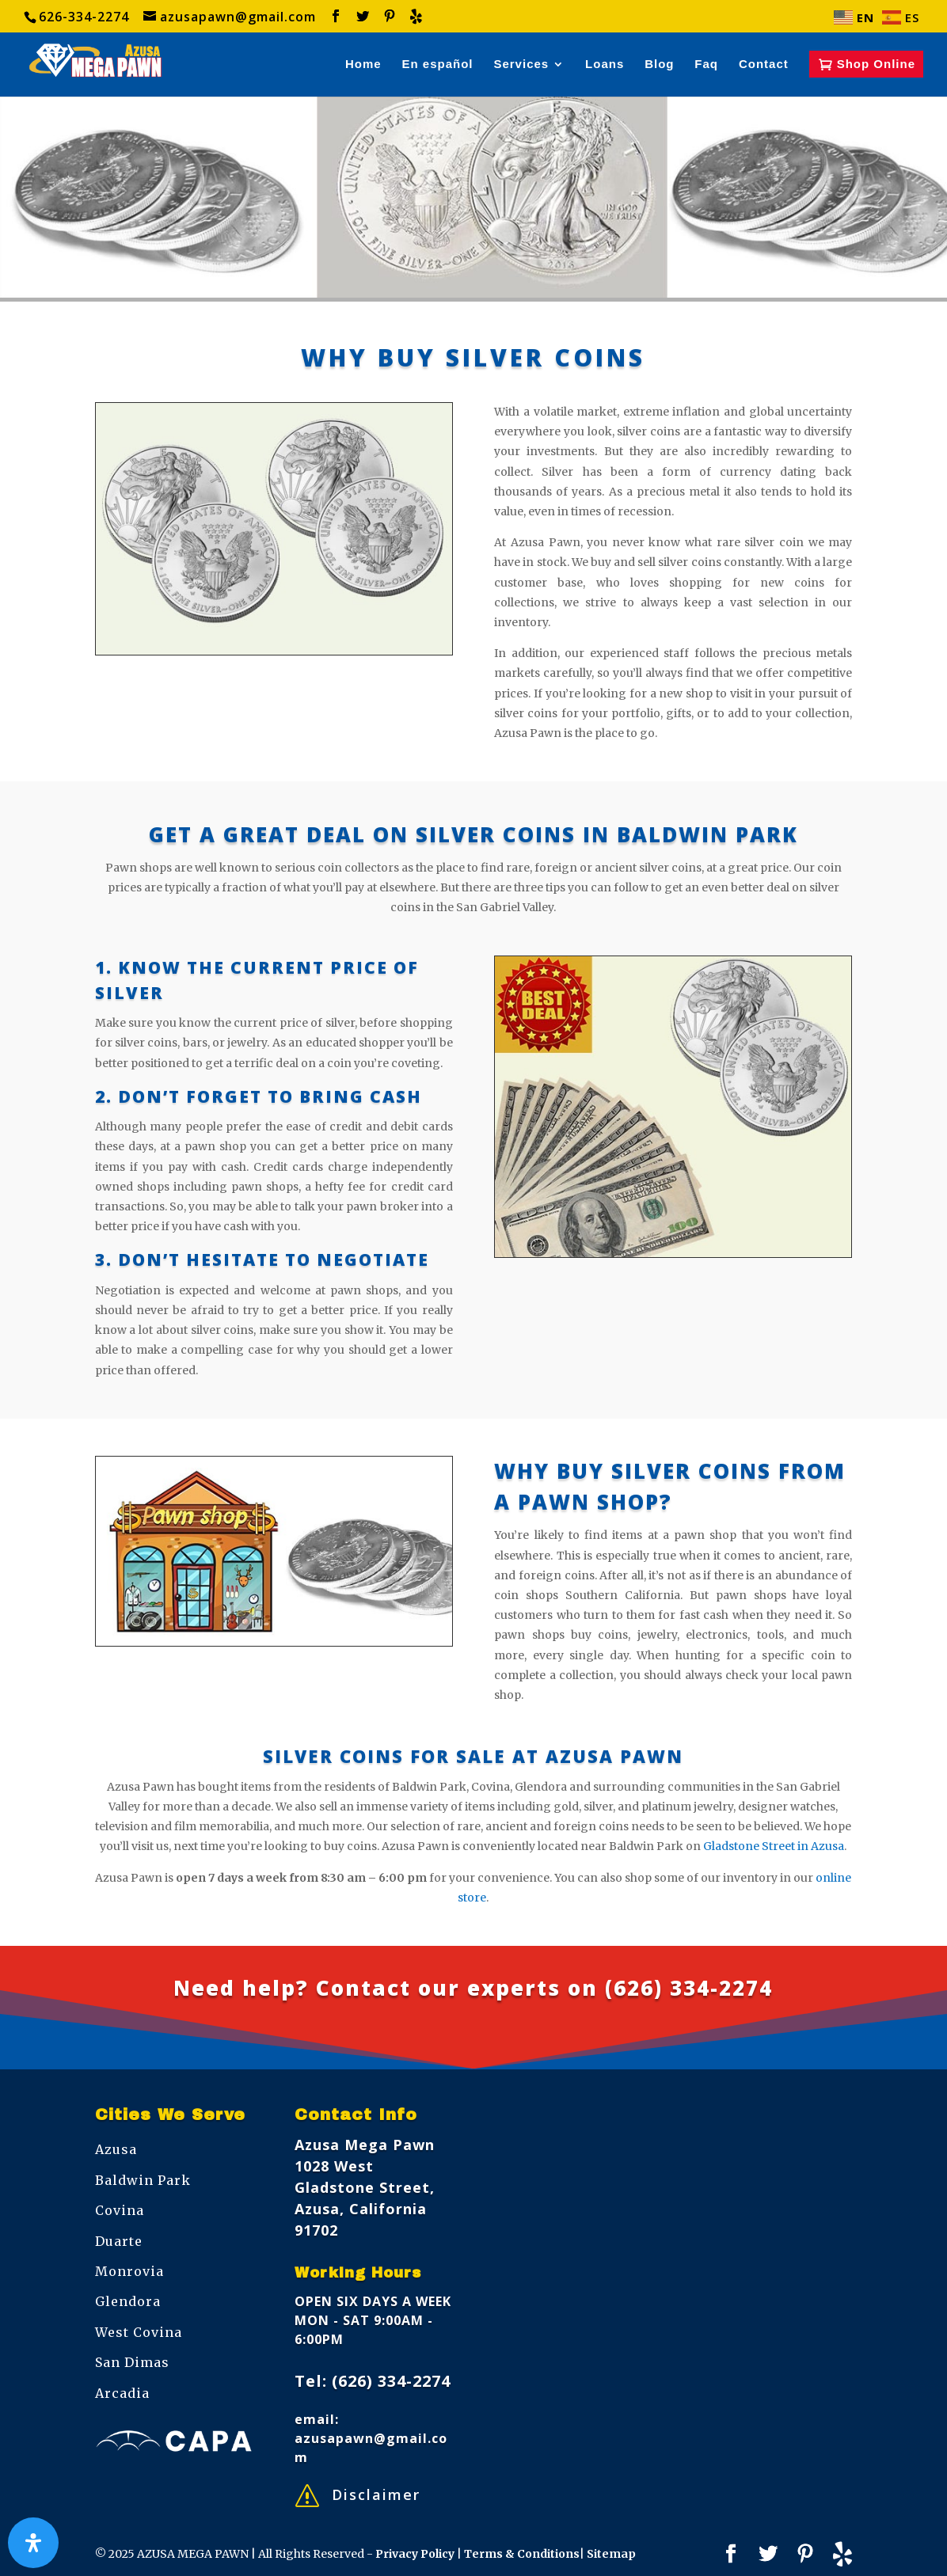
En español (438, 64)
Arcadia (122, 2393)
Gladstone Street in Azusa (773, 1846)
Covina (119, 2210)
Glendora (128, 2301)
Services (521, 64)
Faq (706, 64)
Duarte (119, 2241)
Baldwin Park (143, 2180)
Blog (659, 64)
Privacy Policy (416, 2554)
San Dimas (132, 2362)
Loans (604, 64)
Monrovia (129, 2271)
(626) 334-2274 (689, 1988)
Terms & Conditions (522, 2554)
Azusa (116, 2149)
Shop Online (876, 63)
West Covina (138, 2332)
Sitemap (611, 2554)
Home (363, 64)
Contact (764, 64)
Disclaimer (376, 2494)
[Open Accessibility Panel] (33, 2542)
